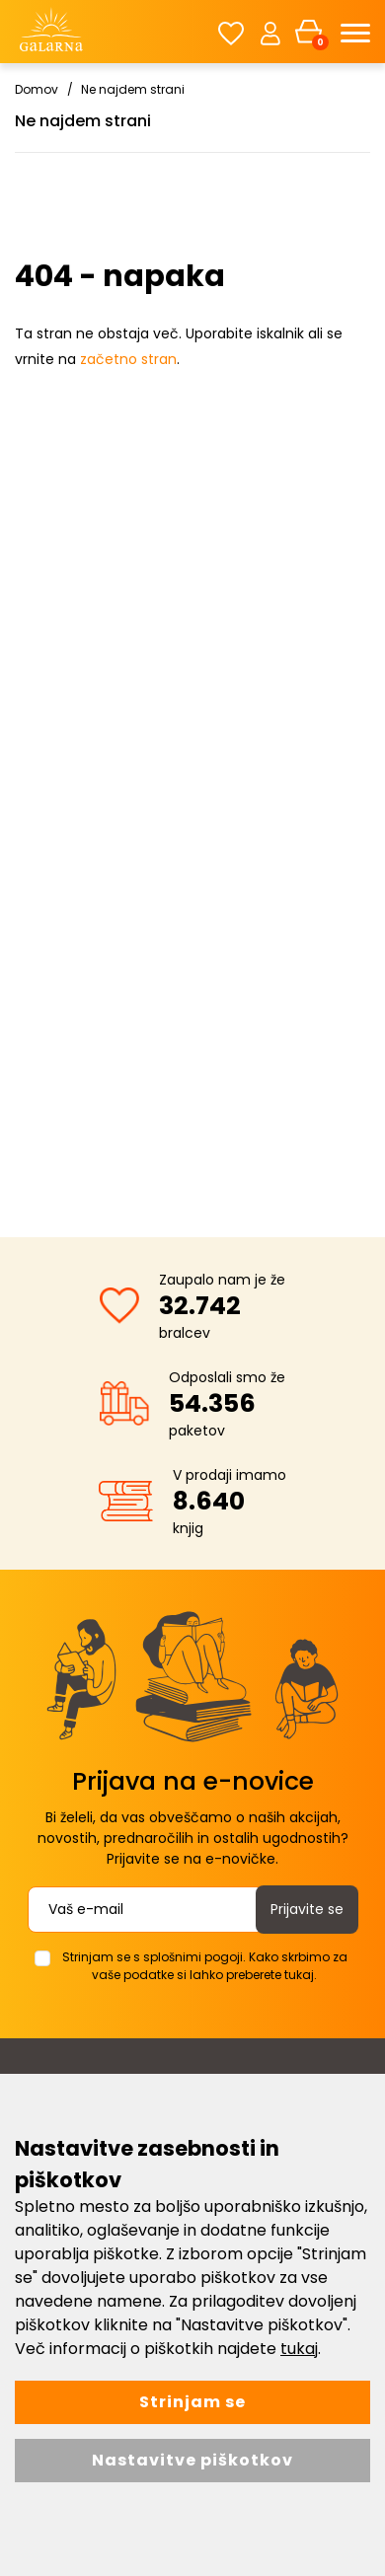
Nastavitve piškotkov (192, 2460)
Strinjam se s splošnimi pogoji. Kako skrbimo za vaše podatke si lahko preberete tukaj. (204, 1966)
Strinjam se (192, 2402)
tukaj (299, 2348)
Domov (36, 89)
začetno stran (128, 359)
